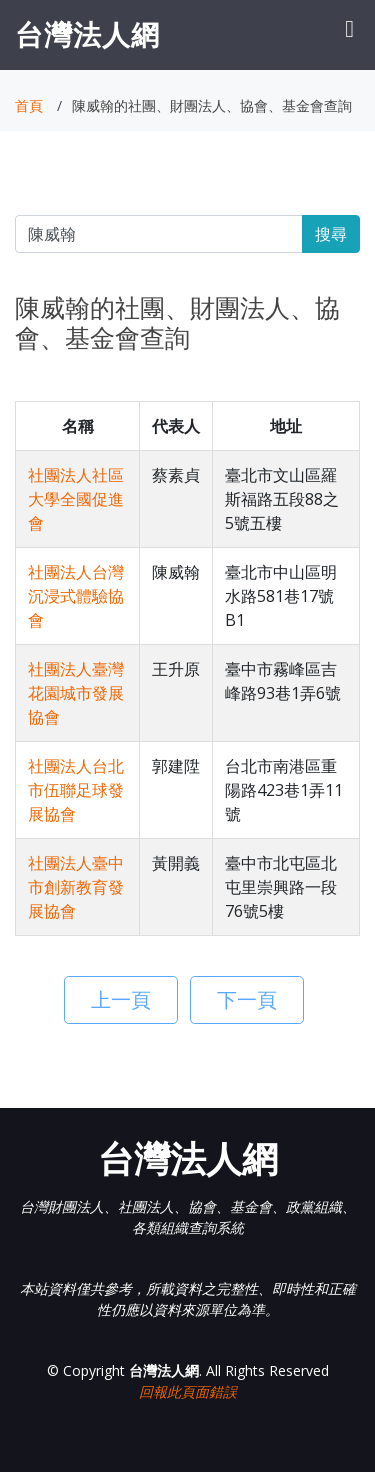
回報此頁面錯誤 (188, 1391)
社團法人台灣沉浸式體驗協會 (76, 596)
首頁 (29, 105)
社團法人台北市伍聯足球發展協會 (76, 790)
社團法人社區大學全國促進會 (76, 499)
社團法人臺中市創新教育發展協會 (76, 887)
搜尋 (331, 234)
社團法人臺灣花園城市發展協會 (76, 693)
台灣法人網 (87, 34)
